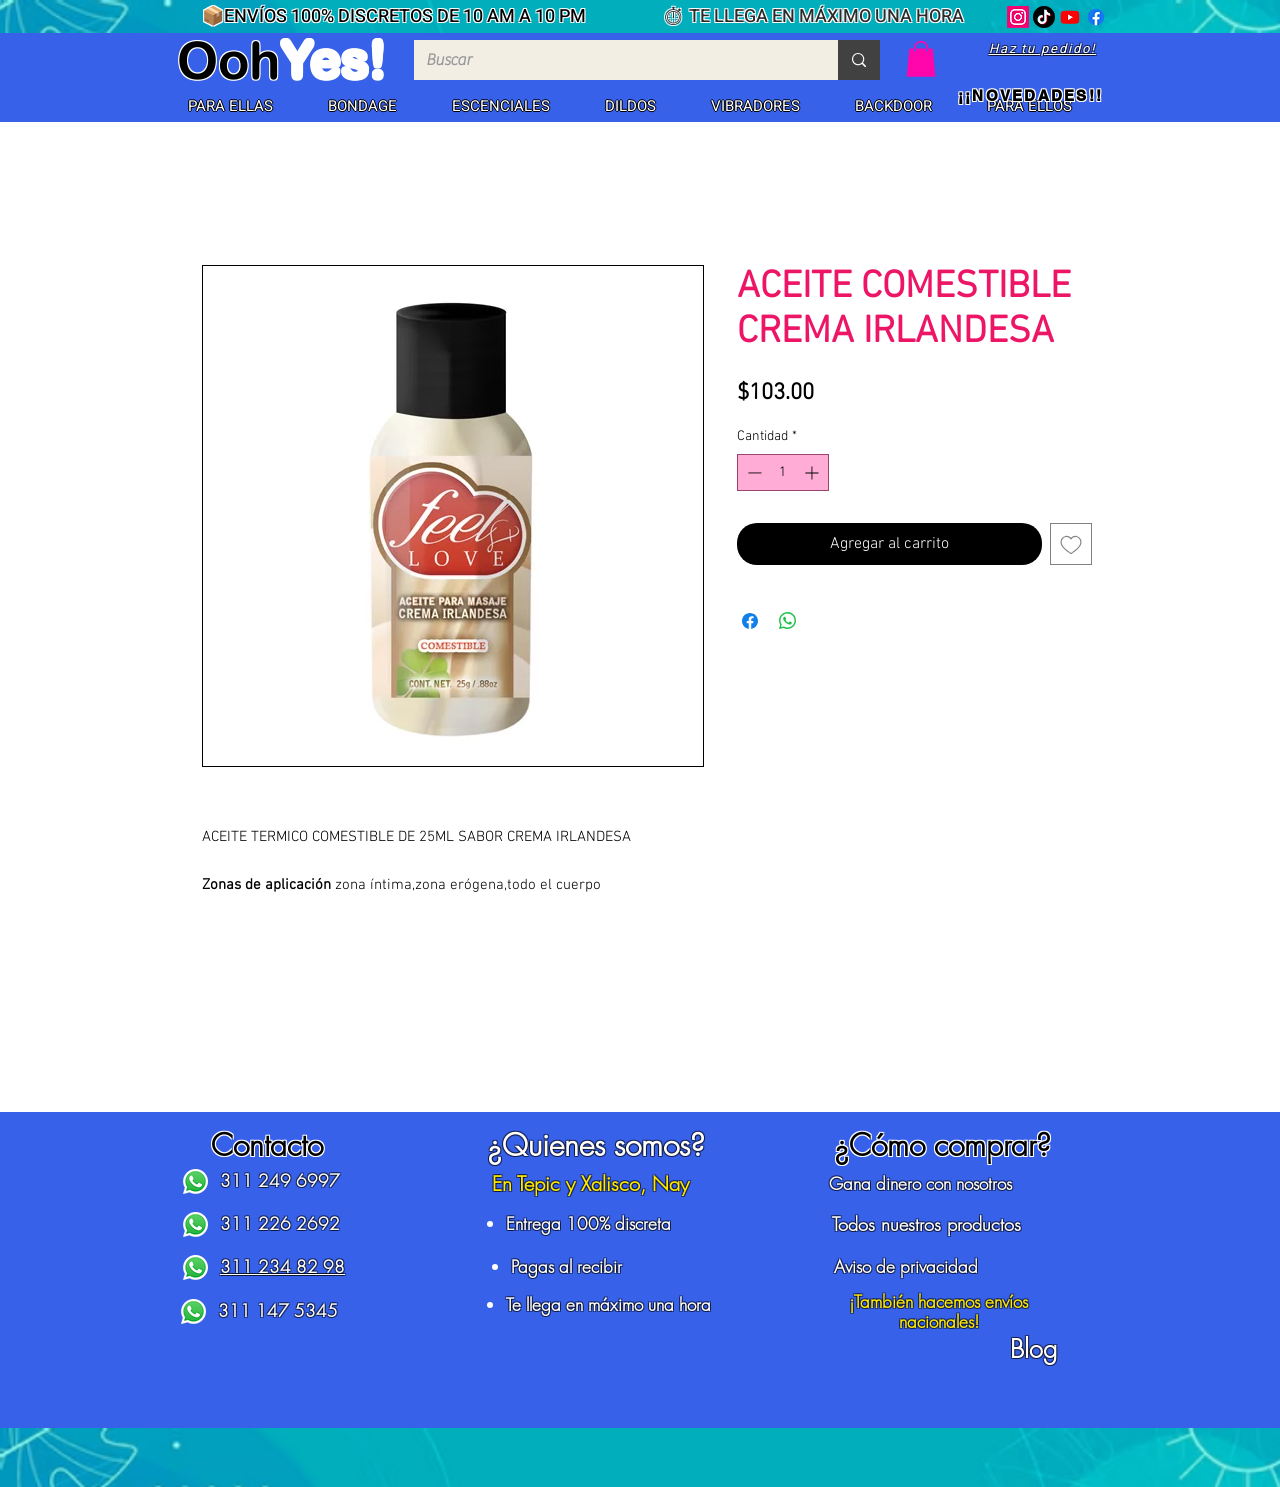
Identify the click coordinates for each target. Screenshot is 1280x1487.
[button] (230, 107)
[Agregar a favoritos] (1071, 544)
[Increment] (813, 472)
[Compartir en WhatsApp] (788, 621)
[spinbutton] (783, 472)
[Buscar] (611, 60)
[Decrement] (752, 472)
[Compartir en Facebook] (750, 621)
